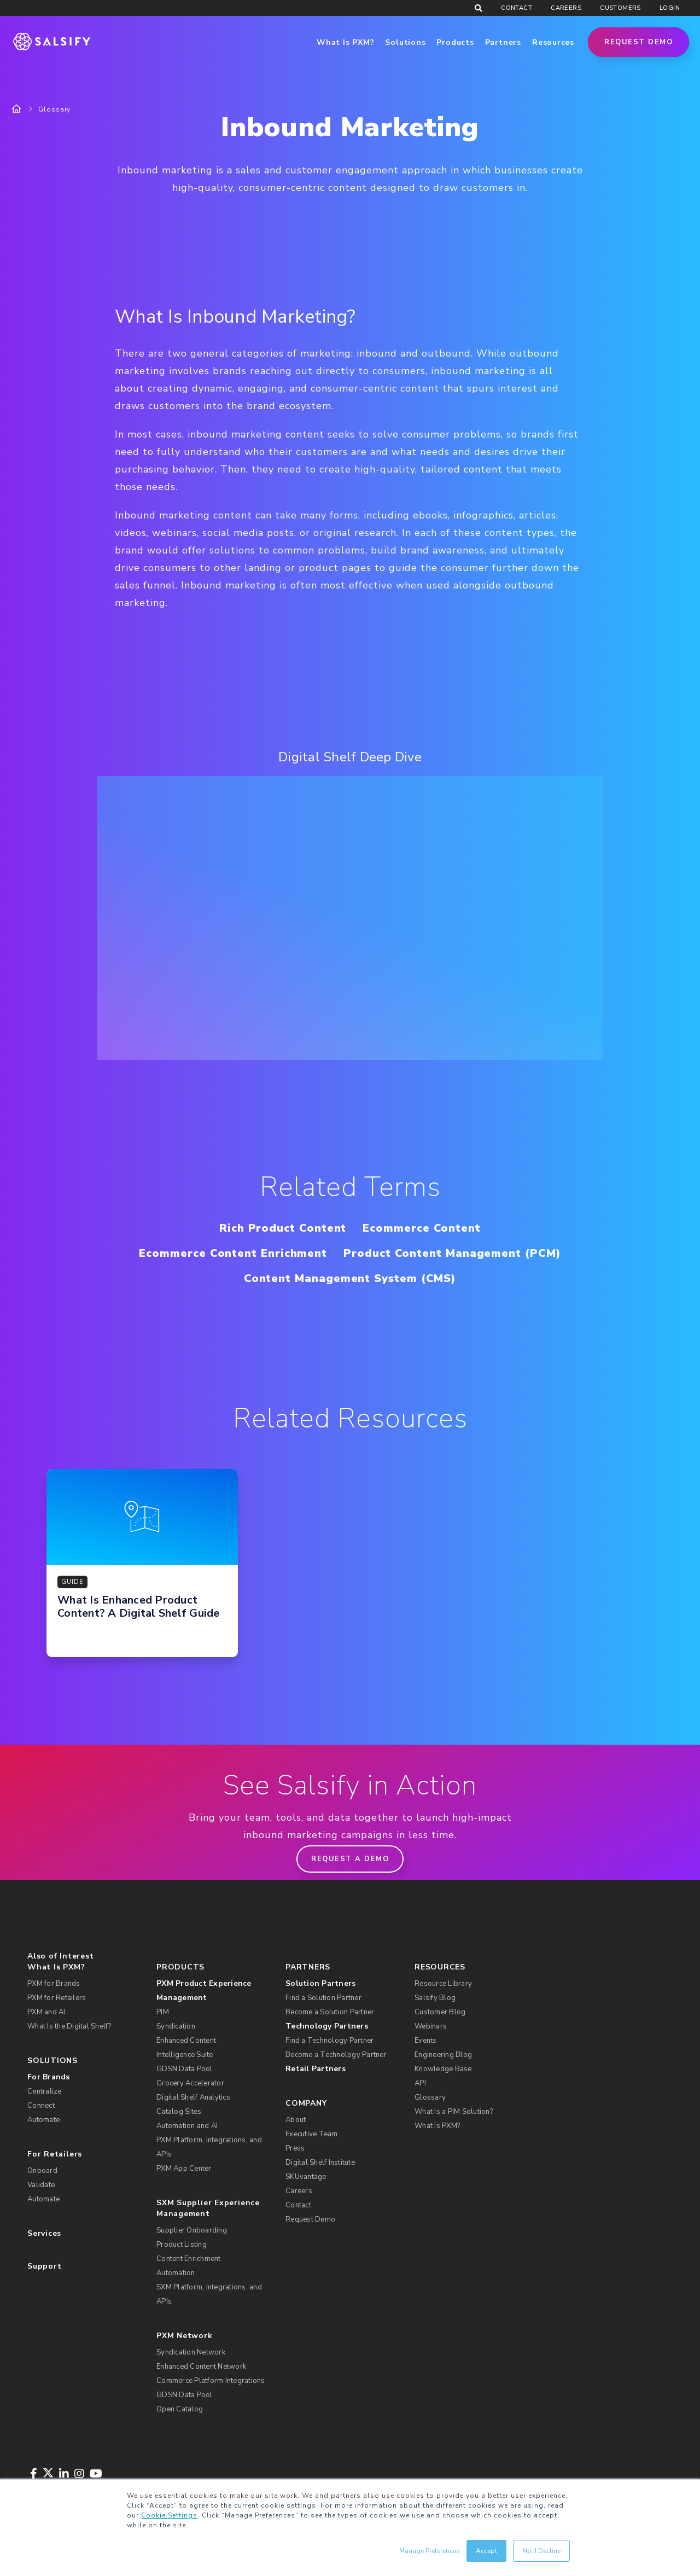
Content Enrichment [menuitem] (188, 2259)
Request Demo (638, 42)
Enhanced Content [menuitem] (186, 2040)
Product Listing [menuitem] (181, 2244)
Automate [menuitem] (43, 2120)
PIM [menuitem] (162, 2012)
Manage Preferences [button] (429, 2550)
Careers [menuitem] (566, 8)
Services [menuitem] (44, 2233)
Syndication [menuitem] (175, 2026)
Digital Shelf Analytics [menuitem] (193, 2097)
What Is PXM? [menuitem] (56, 1967)
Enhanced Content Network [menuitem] (201, 2366)
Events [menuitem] (426, 2040)
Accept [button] (486, 2550)
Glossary (54, 109)
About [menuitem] (295, 2120)
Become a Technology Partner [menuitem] (336, 2055)
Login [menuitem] (670, 8)
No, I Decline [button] (541, 2550)
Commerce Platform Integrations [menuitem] (210, 2381)
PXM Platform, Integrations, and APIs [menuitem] (209, 2147)
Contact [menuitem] (516, 8)
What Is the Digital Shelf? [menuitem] (69, 2026)
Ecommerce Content (422, 1228)
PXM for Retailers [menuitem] (56, 1998)
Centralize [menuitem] (44, 2091)
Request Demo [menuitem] (310, 2219)
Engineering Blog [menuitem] (443, 2055)
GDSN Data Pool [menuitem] (184, 2069)
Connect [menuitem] (41, 2106)
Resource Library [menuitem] (443, 1984)
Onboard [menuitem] (42, 2171)
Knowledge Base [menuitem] (443, 2069)
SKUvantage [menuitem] (305, 2177)
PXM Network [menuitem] (184, 2335)
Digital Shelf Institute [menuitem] (320, 2162)
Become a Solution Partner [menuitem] (329, 2012)
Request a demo (350, 1859)
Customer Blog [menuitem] (440, 2012)
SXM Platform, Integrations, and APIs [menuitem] (209, 2294)
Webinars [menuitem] (431, 2026)
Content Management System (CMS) (350, 1278)
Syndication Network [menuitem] (190, 2352)
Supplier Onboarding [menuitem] (191, 2230)
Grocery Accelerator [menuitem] (190, 2083)
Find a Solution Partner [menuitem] (323, 1998)
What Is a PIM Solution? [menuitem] (454, 2112)
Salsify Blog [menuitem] (435, 1998)
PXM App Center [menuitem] (184, 2168)
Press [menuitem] (295, 2148)
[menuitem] (214, 1991)
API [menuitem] (420, 2083)
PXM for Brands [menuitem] (53, 1984)
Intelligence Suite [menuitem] (184, 2055)
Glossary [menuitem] (430, 2097)
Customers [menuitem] (620, 8)
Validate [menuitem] (41, 2185)
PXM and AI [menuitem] (46, 2012)
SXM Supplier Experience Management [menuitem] (208, 2208)
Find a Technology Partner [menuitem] (329, 2040)
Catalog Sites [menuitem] (178, 2112)
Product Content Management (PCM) (452, 1253)
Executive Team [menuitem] (311, 2134)
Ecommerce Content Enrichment (233, 1253)
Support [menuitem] (44, 2266)
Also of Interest (60, 1956)
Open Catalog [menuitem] (179, 2409)
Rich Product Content (282, 1228)
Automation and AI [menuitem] (187, 2126)
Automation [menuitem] (175, 2273)
